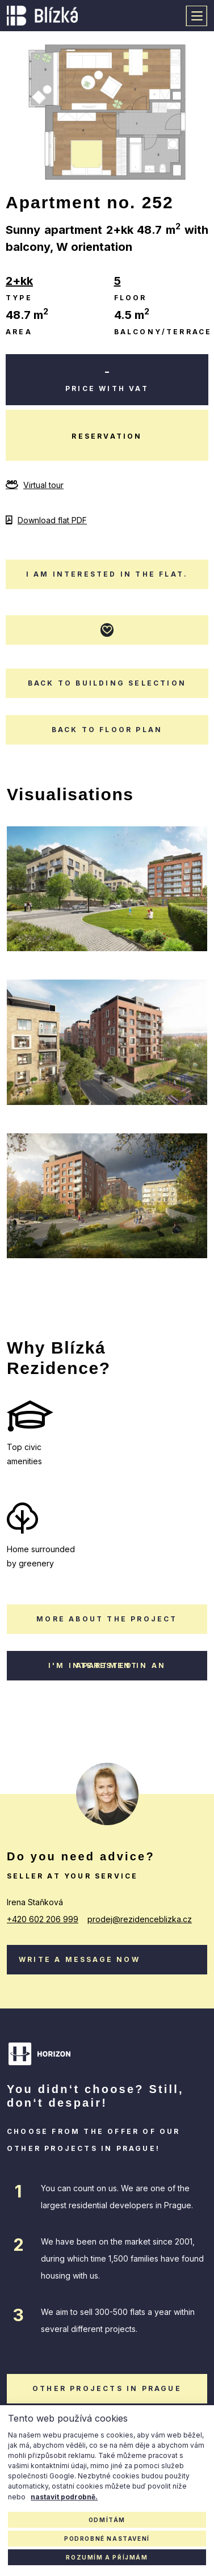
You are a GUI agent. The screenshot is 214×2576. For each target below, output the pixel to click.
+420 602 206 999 (42, 1919)
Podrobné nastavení (107, 2538)
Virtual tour (35, 485)
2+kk (19, 281)
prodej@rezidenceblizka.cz (139, 1919)
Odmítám (107, 2519)
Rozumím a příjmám (107, 2557)
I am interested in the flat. (107, 574)
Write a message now (79, 1959)
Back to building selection (107, 683)
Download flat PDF (46, 520)
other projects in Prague (107, 2388)
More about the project (106, 1619)
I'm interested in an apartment (107, 1665)
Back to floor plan (107, 729)
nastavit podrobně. (64, 2497)
